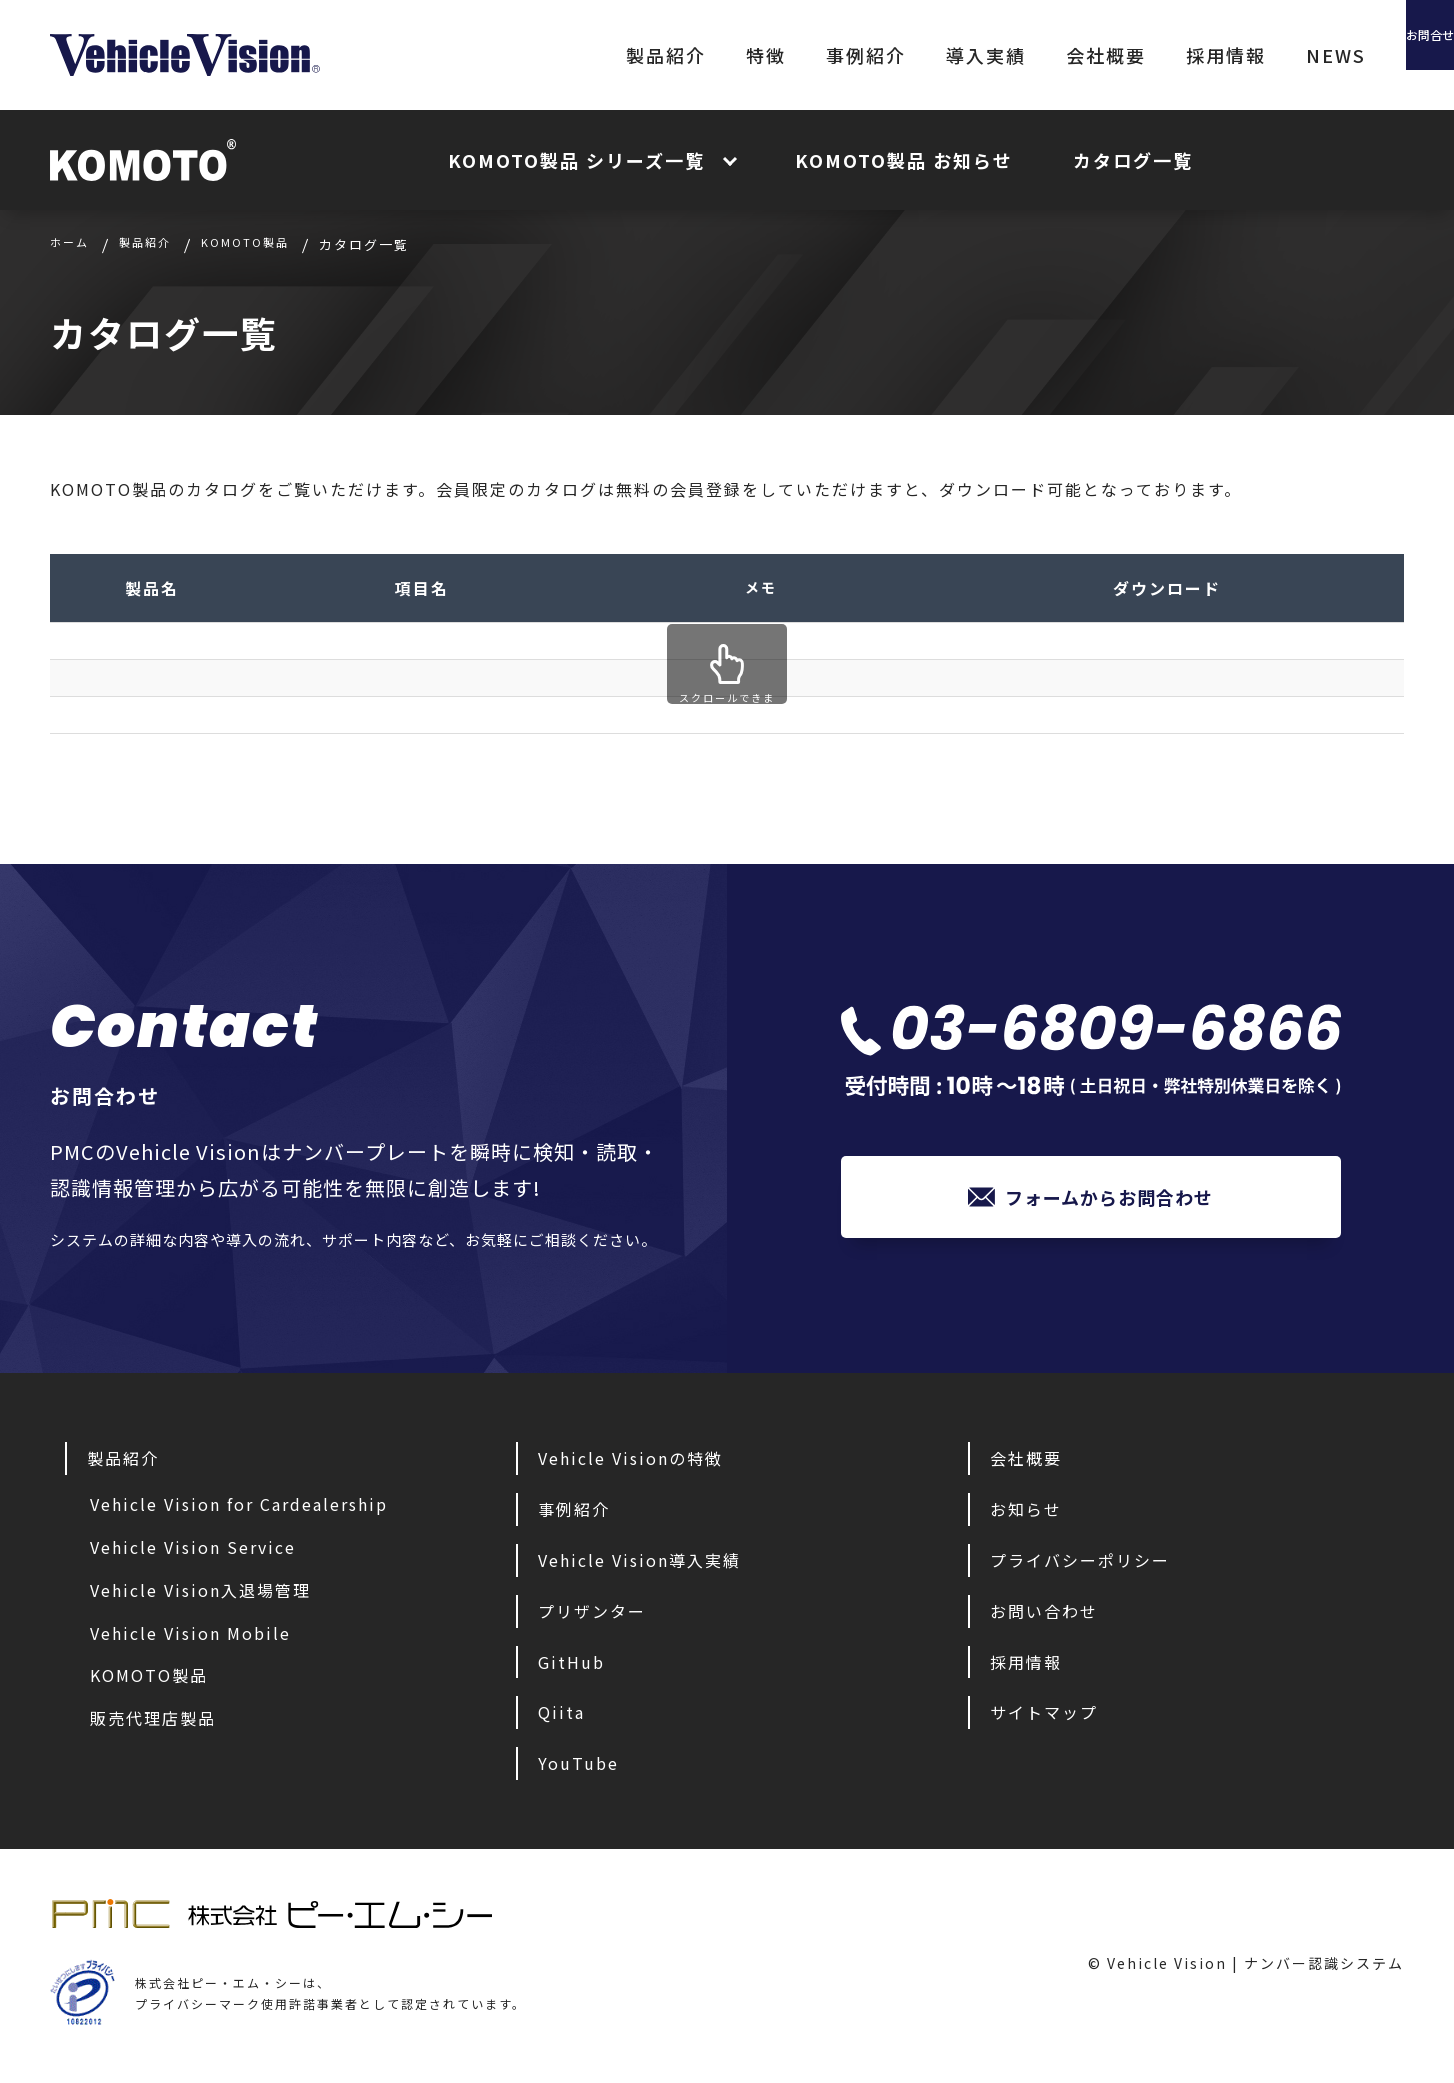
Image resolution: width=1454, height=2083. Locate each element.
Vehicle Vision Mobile (190, 1638)
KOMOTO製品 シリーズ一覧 (576, 160)
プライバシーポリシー (1080, 1565)
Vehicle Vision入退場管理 (200, 1595)
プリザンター (592, 1616)
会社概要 (994, 55)
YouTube (578, 1768)
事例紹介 (754, 55)
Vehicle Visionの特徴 (630, 1463)
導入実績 (874, 55)
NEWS (1224, 55)
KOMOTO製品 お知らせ (904, 160)
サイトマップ (1044, 1717)
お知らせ (1026, 1514)
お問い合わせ (1044, 1616)
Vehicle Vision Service (193, 1552)
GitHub (571, 1667)
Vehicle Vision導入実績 (639, 1565)
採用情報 (1114, 55)
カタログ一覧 (1133, 160)
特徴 (654, 55)
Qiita (561, 1717)
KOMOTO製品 (149, 1680)
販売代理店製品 (153, 1723)
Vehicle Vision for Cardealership (239, 1509)
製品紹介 (554, 55)
